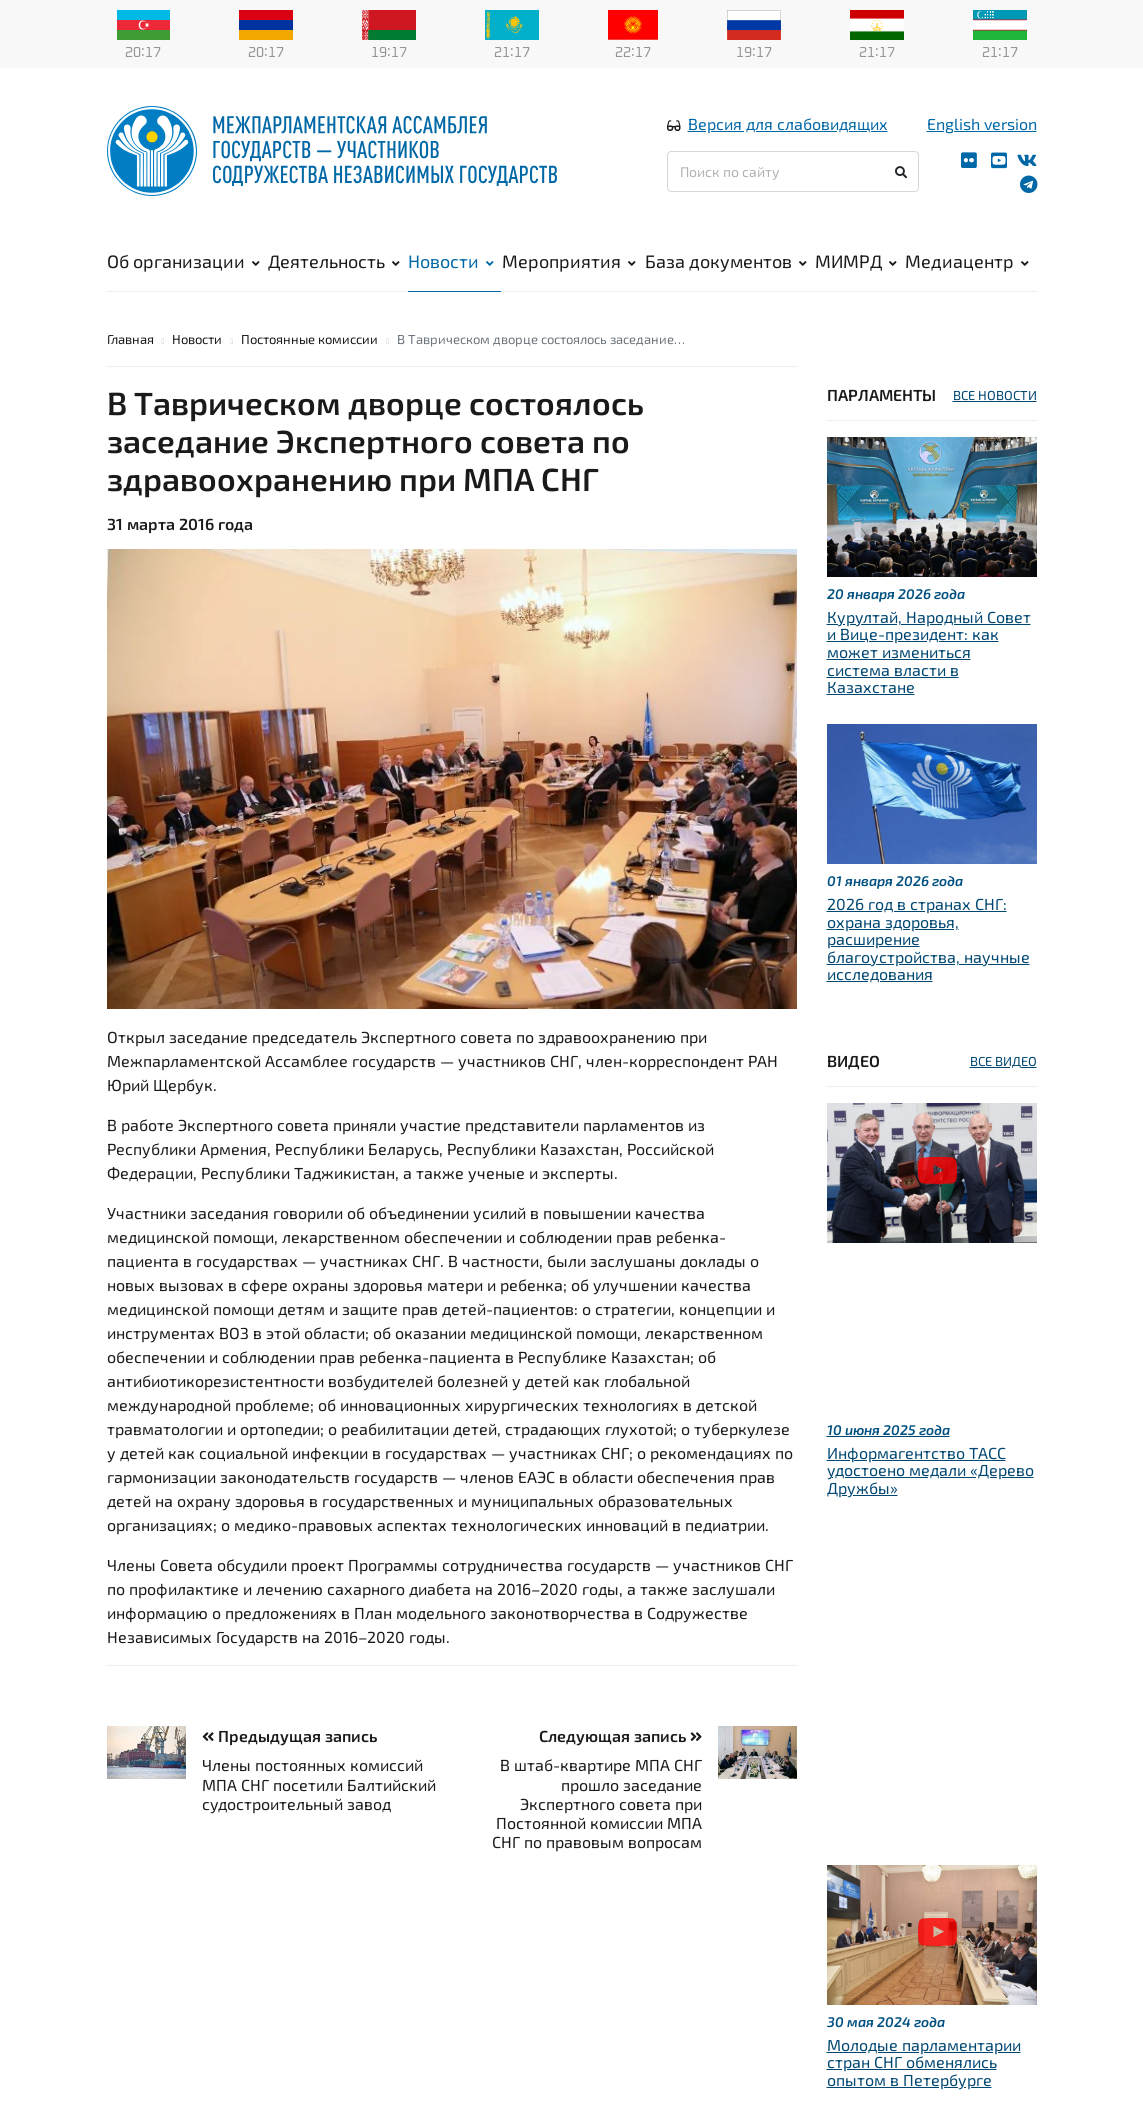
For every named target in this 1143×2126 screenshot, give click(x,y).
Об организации (183, 261)
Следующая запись (620, 1735)
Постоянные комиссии (309, 339)
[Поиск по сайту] (793, 171)
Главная (130, 339)
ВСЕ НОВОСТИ (995, 395)
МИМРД (856, 261)
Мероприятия (569, 261)
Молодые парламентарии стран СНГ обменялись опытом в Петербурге (924, 2062)
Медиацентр (967, 261)
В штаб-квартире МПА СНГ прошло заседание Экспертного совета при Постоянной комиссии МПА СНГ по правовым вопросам (597, 1803)
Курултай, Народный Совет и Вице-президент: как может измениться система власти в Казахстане (929, 651)
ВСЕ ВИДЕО (1003, 1061)
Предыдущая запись (289, 1735)
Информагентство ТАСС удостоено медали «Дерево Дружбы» (930, 1470)
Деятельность (334, 261)
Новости (451, 261)
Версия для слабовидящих (788, 123)
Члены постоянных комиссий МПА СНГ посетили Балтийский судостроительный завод (319, 1783)
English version (982, 123)
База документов (726, 261)
